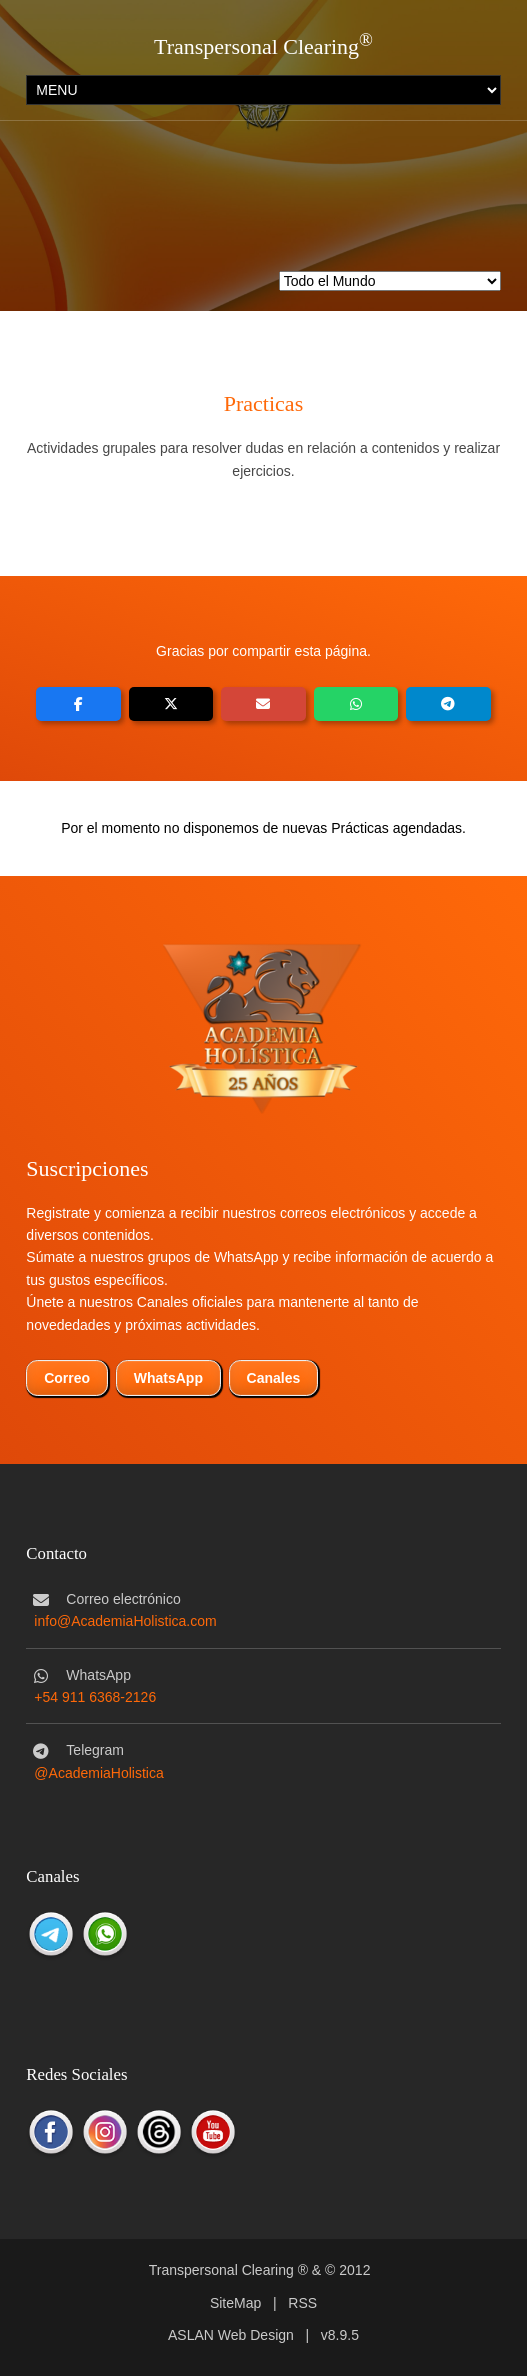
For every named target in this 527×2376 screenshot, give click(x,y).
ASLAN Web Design (231, 2335)
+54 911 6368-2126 (95, 1697)
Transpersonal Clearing (256, 46)
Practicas (263, 403)
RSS (302, 2303)
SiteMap (235, 2303)
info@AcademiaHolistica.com (125, 1621)
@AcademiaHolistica (98, 1773)
